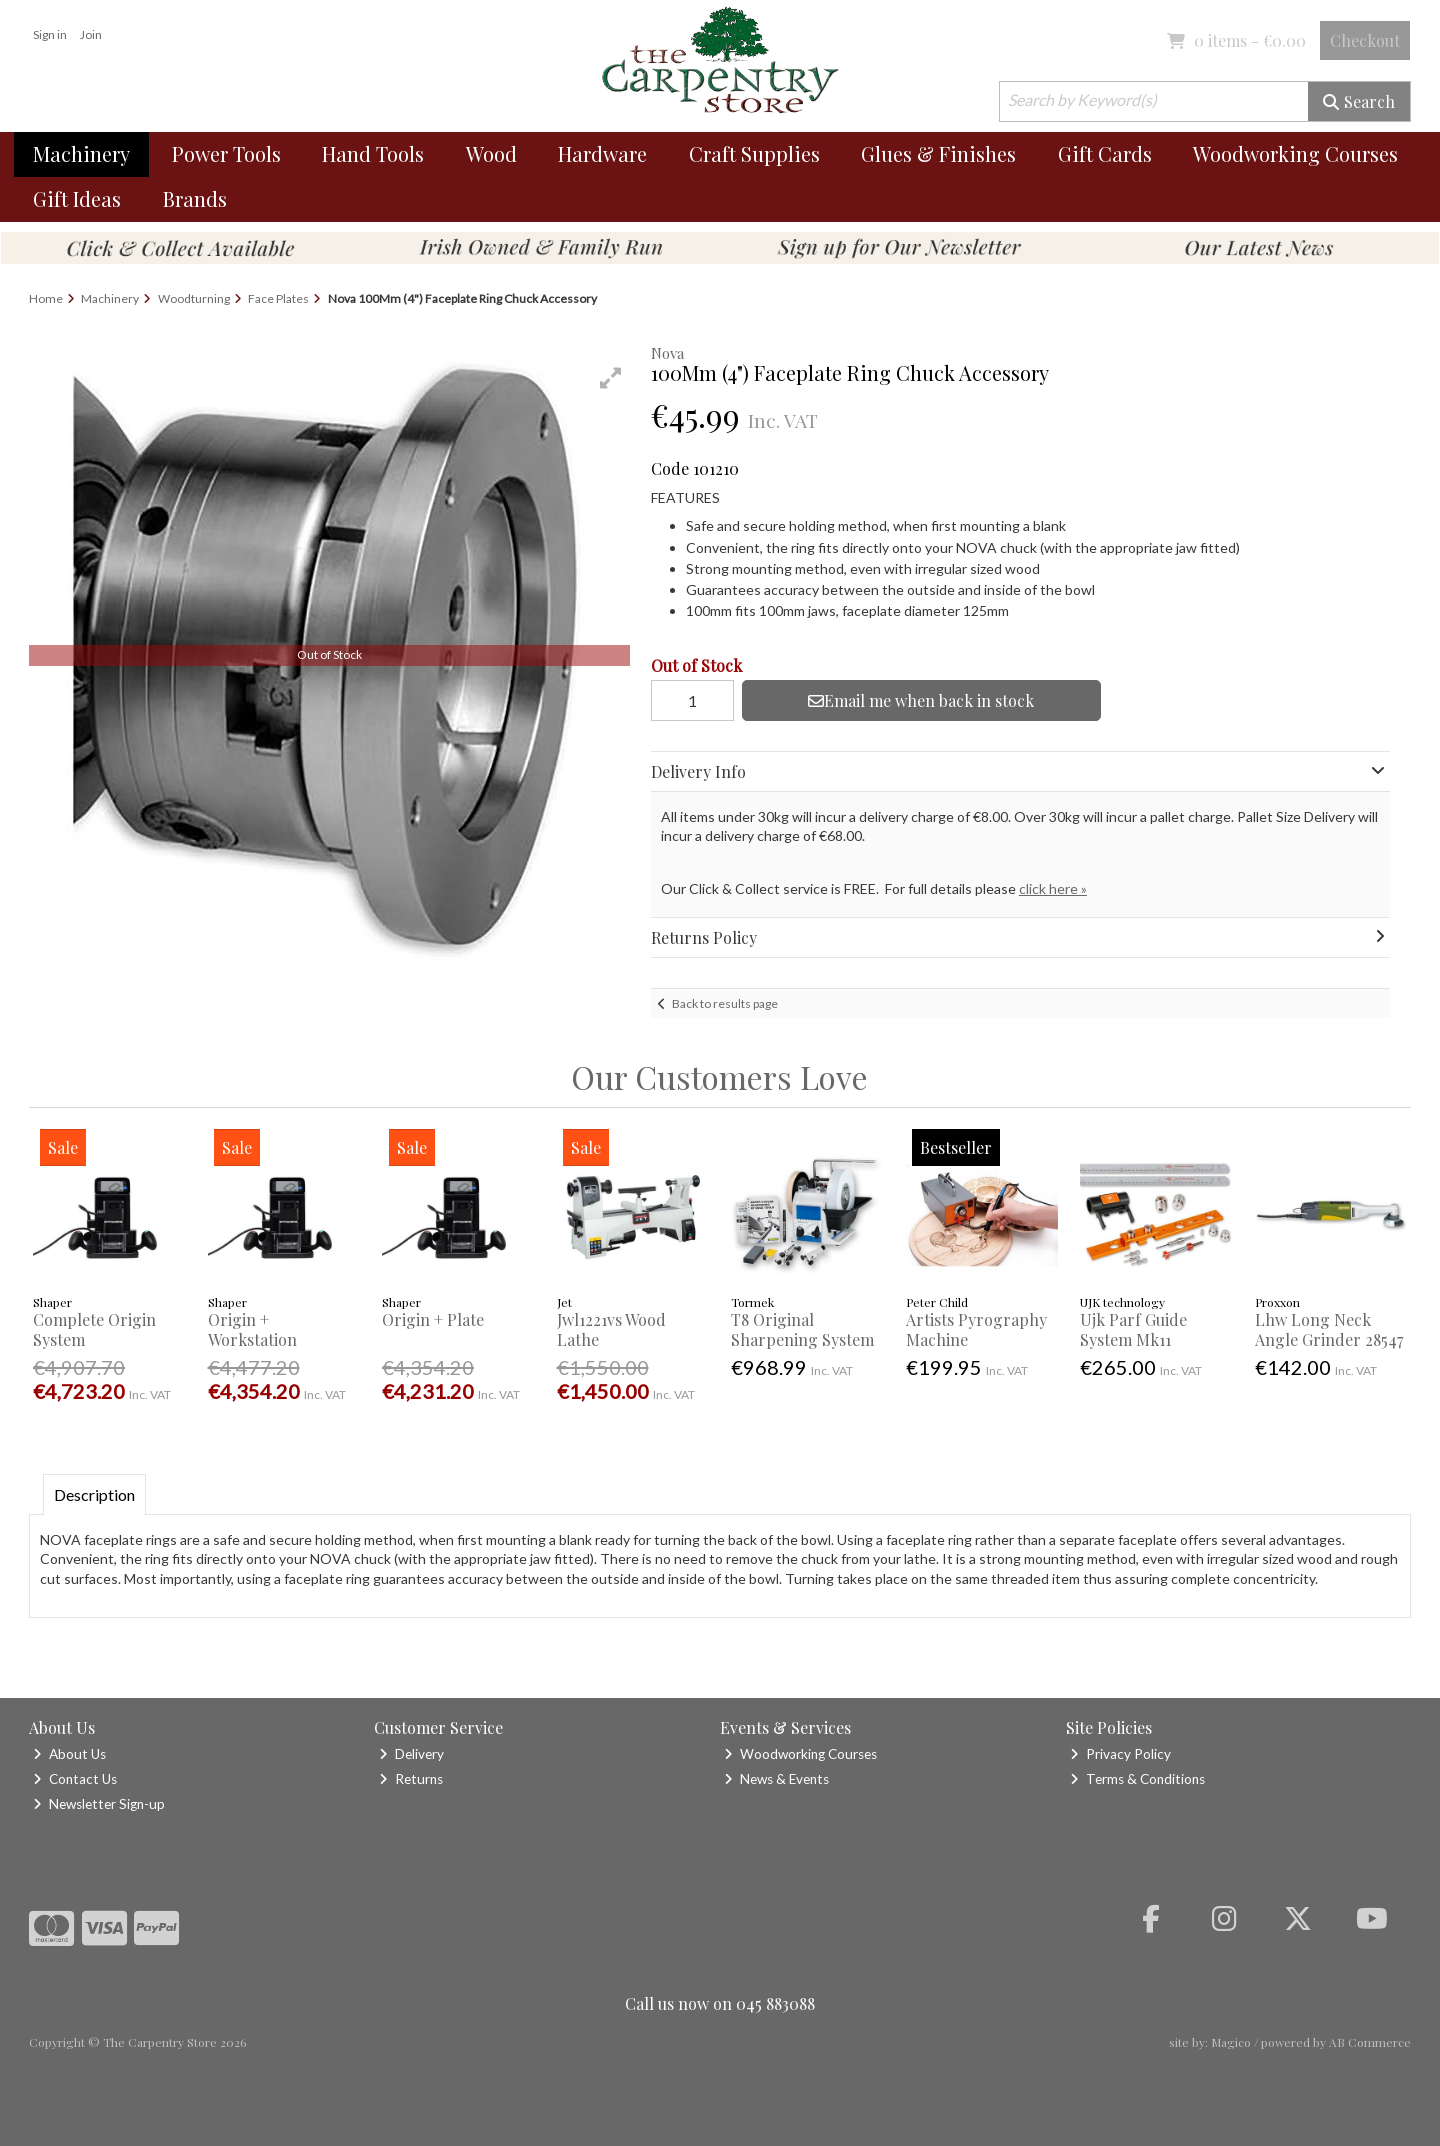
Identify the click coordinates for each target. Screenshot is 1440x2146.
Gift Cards (1105, 153)
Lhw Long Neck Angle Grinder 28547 (1329, 1329)
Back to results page (725, 1003)
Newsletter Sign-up (99, 1804)
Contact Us (75, 1779)
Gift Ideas (77, 198)
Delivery (411, 1754)
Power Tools (226, 153)
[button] (611, 378)
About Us (69, 1754)
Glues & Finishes (938, 153)
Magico (1231, 2042)
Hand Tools (373, 153)
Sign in (50, 34)
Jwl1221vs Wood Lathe (611, 1329)
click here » (1053, 888)
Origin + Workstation (252, 1329)
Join (91, 34)
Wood (491, 153)
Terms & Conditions (1137, 1779)
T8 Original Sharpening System (802, 1329)
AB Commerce (1370, 2042)
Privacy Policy (1120, 1754)
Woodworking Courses (1295, 153)
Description (94, 1494)
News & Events (776, 1779)
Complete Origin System (94, 1329)
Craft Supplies (754, 153)
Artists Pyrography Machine (976, 1329)
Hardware (602, 153)
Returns (411, 1779)
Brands (195, 198)
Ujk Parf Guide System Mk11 (1133, 1329)
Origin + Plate (433, 1319)
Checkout (1365, 40)
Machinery (81, 153)
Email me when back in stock (921, 700)
